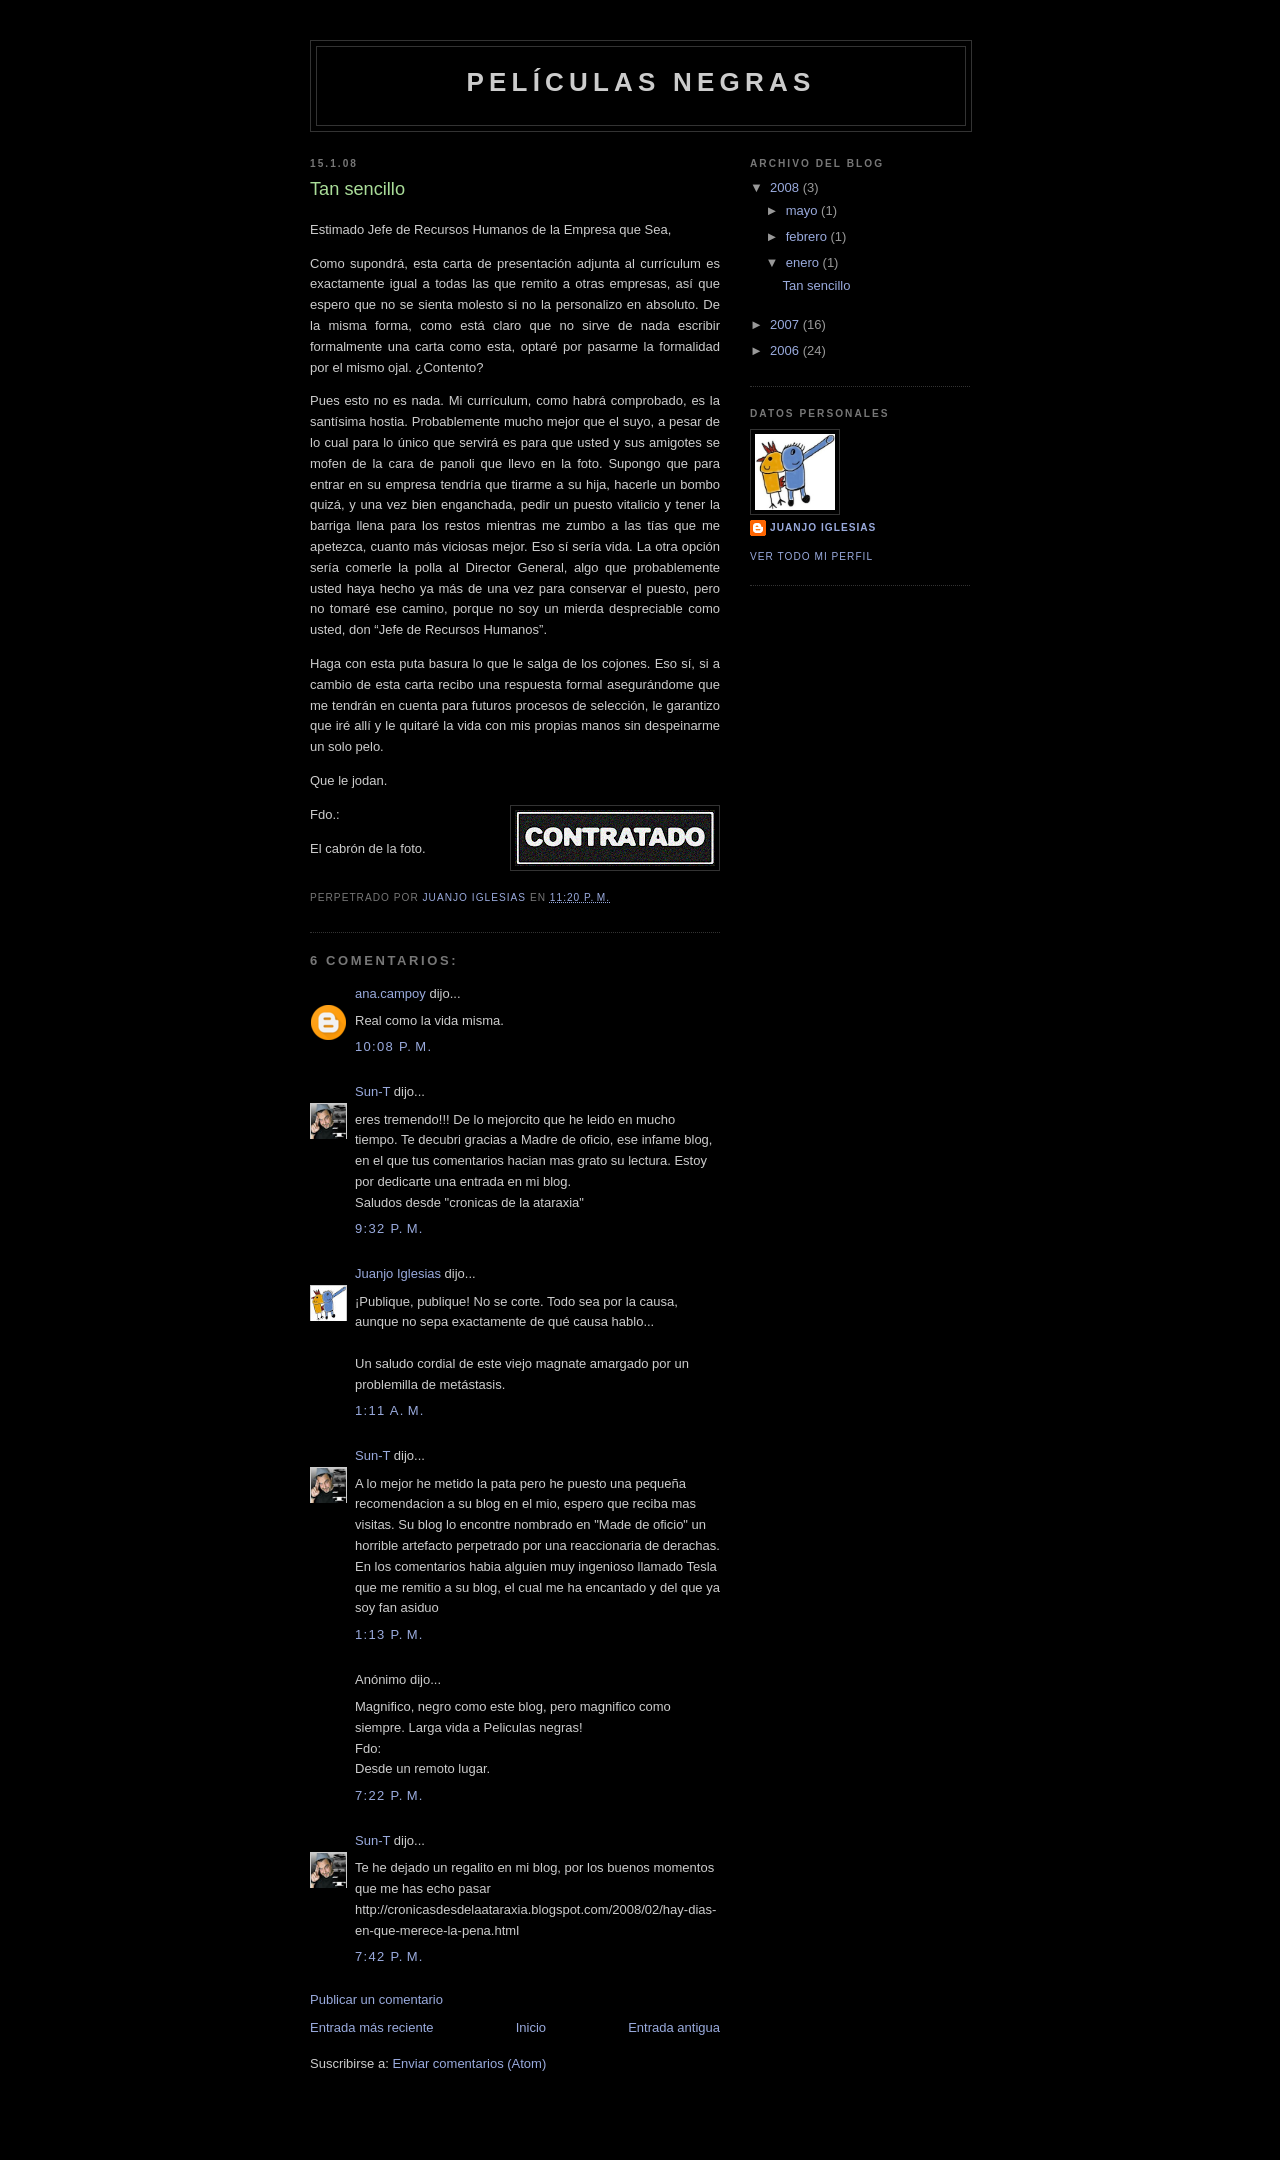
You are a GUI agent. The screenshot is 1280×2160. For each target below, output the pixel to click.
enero (804, 262)
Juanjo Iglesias (398, 1273)
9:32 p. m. (389, 1228)
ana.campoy (390, 993)
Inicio (531, 2027)
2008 (786, 187)
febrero (808, 236)
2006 (786, 350)
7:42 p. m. (389, 1956)
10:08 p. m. (393, 1046)
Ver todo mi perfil (811, 556)
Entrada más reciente (372, 2027)
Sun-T (372, 1091)
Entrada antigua (674, 2027)
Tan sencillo (816, 285)
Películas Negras (640, 82)
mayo (803, 210)
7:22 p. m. (389, 1795)
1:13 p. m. (389, 1634)
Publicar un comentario (376, 1999)
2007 (786, 324)
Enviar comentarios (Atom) (469, 2063)
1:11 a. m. (390, 1410)
